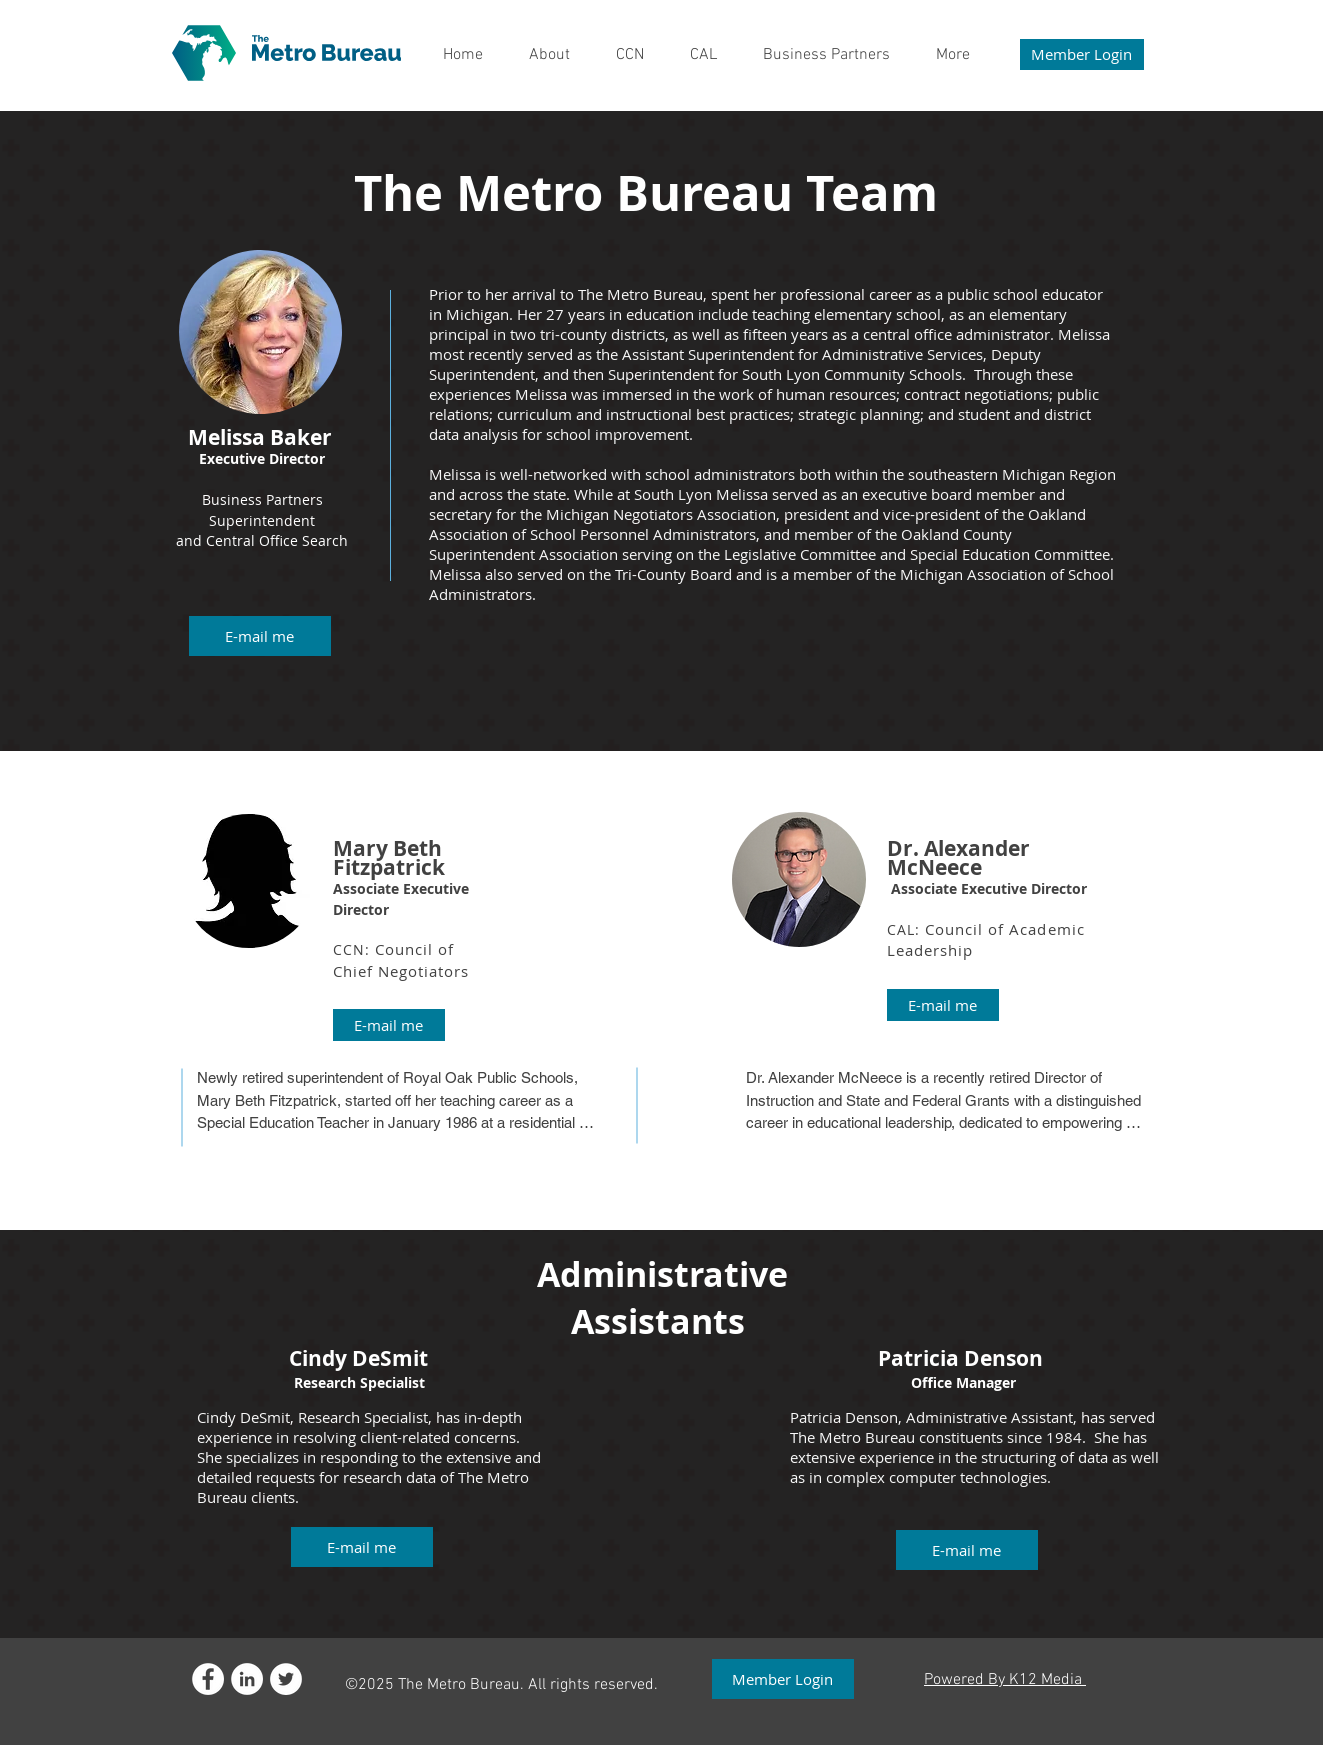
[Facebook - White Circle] (208, 1679)
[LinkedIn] (247, 1679)
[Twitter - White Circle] (286, 1679)
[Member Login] (1082, 54)
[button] (260, 636)
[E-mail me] (389, 1025)
